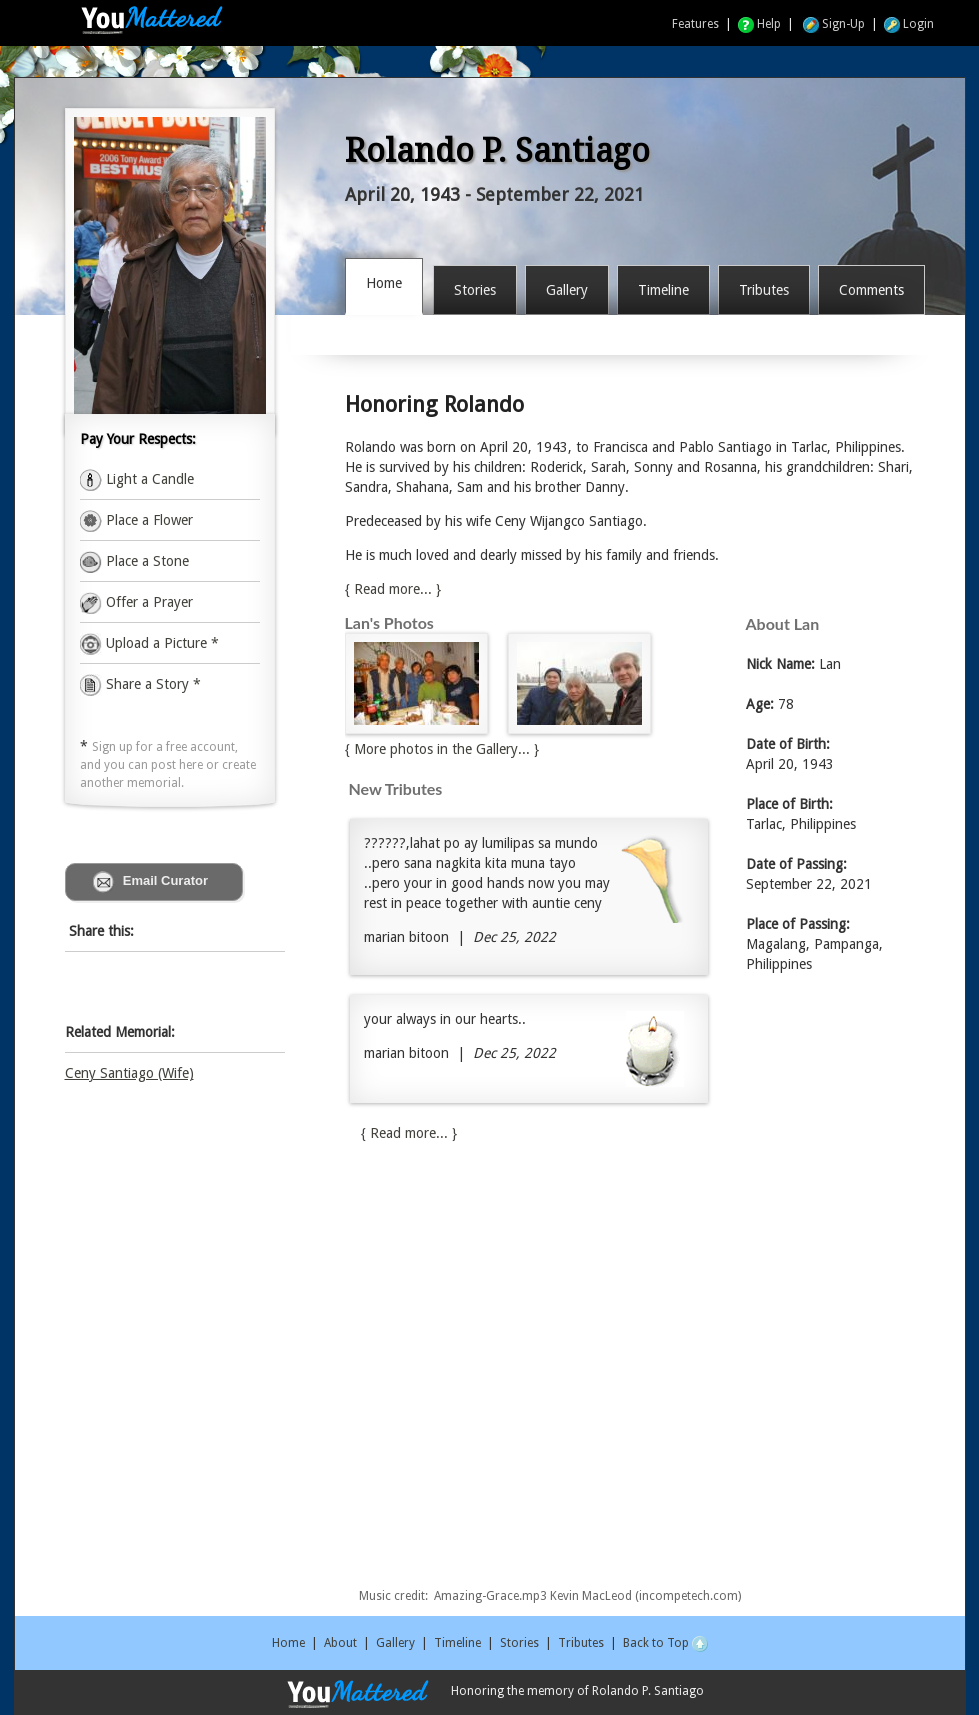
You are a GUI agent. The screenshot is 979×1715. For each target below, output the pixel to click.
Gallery (395, 1643)
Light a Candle (148, 479)
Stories (519, 1643)
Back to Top (665, 1643)
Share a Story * (140, 684)
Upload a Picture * (160, 643)
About (340, 1643)
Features (695, 24)
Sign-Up (834, 24)
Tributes (581, 1643)
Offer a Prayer (147, 602)
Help (759, 24)
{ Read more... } (393, 589)
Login (909, 24)
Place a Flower (147, 520)
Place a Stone (145, 561)
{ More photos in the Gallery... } (442, 749)
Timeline (457, 1643)
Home (288, 1643)
